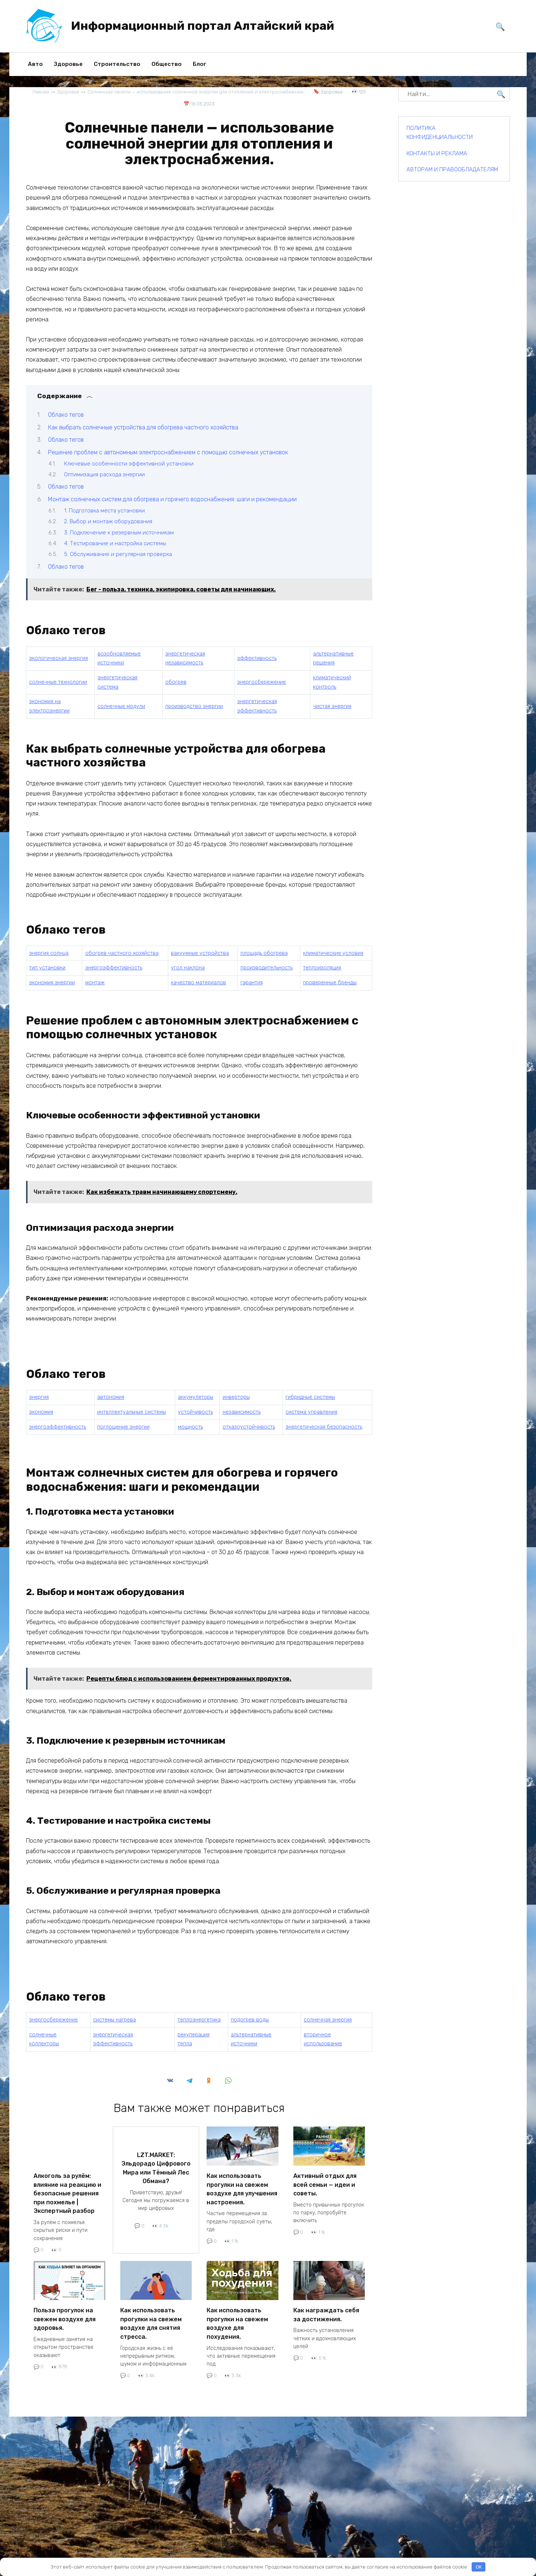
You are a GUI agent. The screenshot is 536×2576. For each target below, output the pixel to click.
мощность (190, 1427)
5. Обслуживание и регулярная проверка (118, 554)
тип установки (47, 968)
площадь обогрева (264, 953)
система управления (311, 1412)
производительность (266, 968)
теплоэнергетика (199, 2020)
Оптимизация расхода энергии (104, 474)
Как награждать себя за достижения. (326, 2309)
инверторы (236, 1397)
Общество (166, 64)
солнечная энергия (328, 2020)
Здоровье (68, 64)
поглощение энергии (123, 1427)
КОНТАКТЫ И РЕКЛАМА (436, 153)
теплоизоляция (322, 968)
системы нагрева (114, 2020)
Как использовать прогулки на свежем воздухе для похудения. (237, 2317)
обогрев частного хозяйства (122, 953)
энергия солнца (48, 953)
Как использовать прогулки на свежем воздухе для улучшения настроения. (242, 2187)
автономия (110, 1397)
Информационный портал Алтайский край (202, 26)
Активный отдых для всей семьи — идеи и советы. (325, 2183)
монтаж (95, 982)
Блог (199, 64)
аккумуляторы (195, 1397)
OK (479, 2567)
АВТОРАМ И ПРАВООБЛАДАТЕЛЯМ (452, 169)
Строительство (117, 64)
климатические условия (333, 953)
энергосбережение (261, 682)
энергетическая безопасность (323, 1427)
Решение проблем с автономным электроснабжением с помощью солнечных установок (168, 452)
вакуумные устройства (200, 953)
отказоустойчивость (249, 1427)
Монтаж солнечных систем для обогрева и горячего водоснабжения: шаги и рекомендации (172, 499)
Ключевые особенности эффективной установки (129, 463)
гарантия (251, 982)
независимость (242, 1412)
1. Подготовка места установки (104, 510)
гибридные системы (310, 1397)
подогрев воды (250, 2020)
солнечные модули (121, 706)
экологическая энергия (58, 658)
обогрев (175, 682)
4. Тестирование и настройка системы (115, 543)
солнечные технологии (58, 682)
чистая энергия (332, 706)
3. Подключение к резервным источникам (119, 532)
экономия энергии (52, 982)
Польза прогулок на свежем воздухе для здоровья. (65, 2313)
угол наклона (188, 968)
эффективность (257, 658)
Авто (35, 64)
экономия (41, 1412)
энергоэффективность (113, 968)
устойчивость (195, 1412)
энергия (39, 1397)
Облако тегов (66, 414)
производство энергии (194, 706)
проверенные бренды (330, 982)
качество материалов (198, 982)
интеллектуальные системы (131, 1412)
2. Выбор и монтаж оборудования (108, 521)
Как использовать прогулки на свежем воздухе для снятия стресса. (151, 2317)
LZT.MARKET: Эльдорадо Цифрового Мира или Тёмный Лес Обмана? (156, 2165)
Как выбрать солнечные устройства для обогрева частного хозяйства (143, 427)
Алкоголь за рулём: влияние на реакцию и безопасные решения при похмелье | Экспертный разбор (67, 2191)
